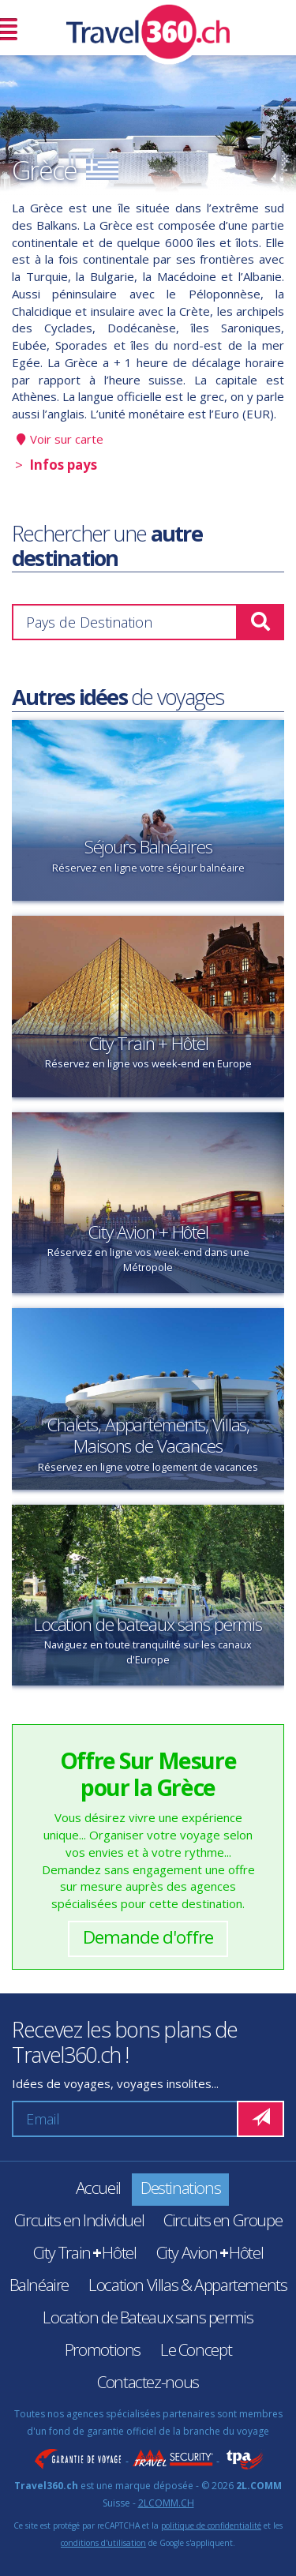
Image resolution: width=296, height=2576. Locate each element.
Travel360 (148, 27)
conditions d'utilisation (103, 2542)
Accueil (98, 2188)
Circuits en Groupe (222, 2220)
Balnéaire (39, 2285)
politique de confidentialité (211, 2525)
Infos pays (63, 465)
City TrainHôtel (85, 2252)
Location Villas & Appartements (187, 2285)
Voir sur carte (66, 439)
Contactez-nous (148, 2382)
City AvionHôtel (210, 2252)
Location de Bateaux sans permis (148, 2317)
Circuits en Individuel (79, 2220)
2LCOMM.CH (166, 2503)
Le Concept (195, 2349)
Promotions (103, 2349)
